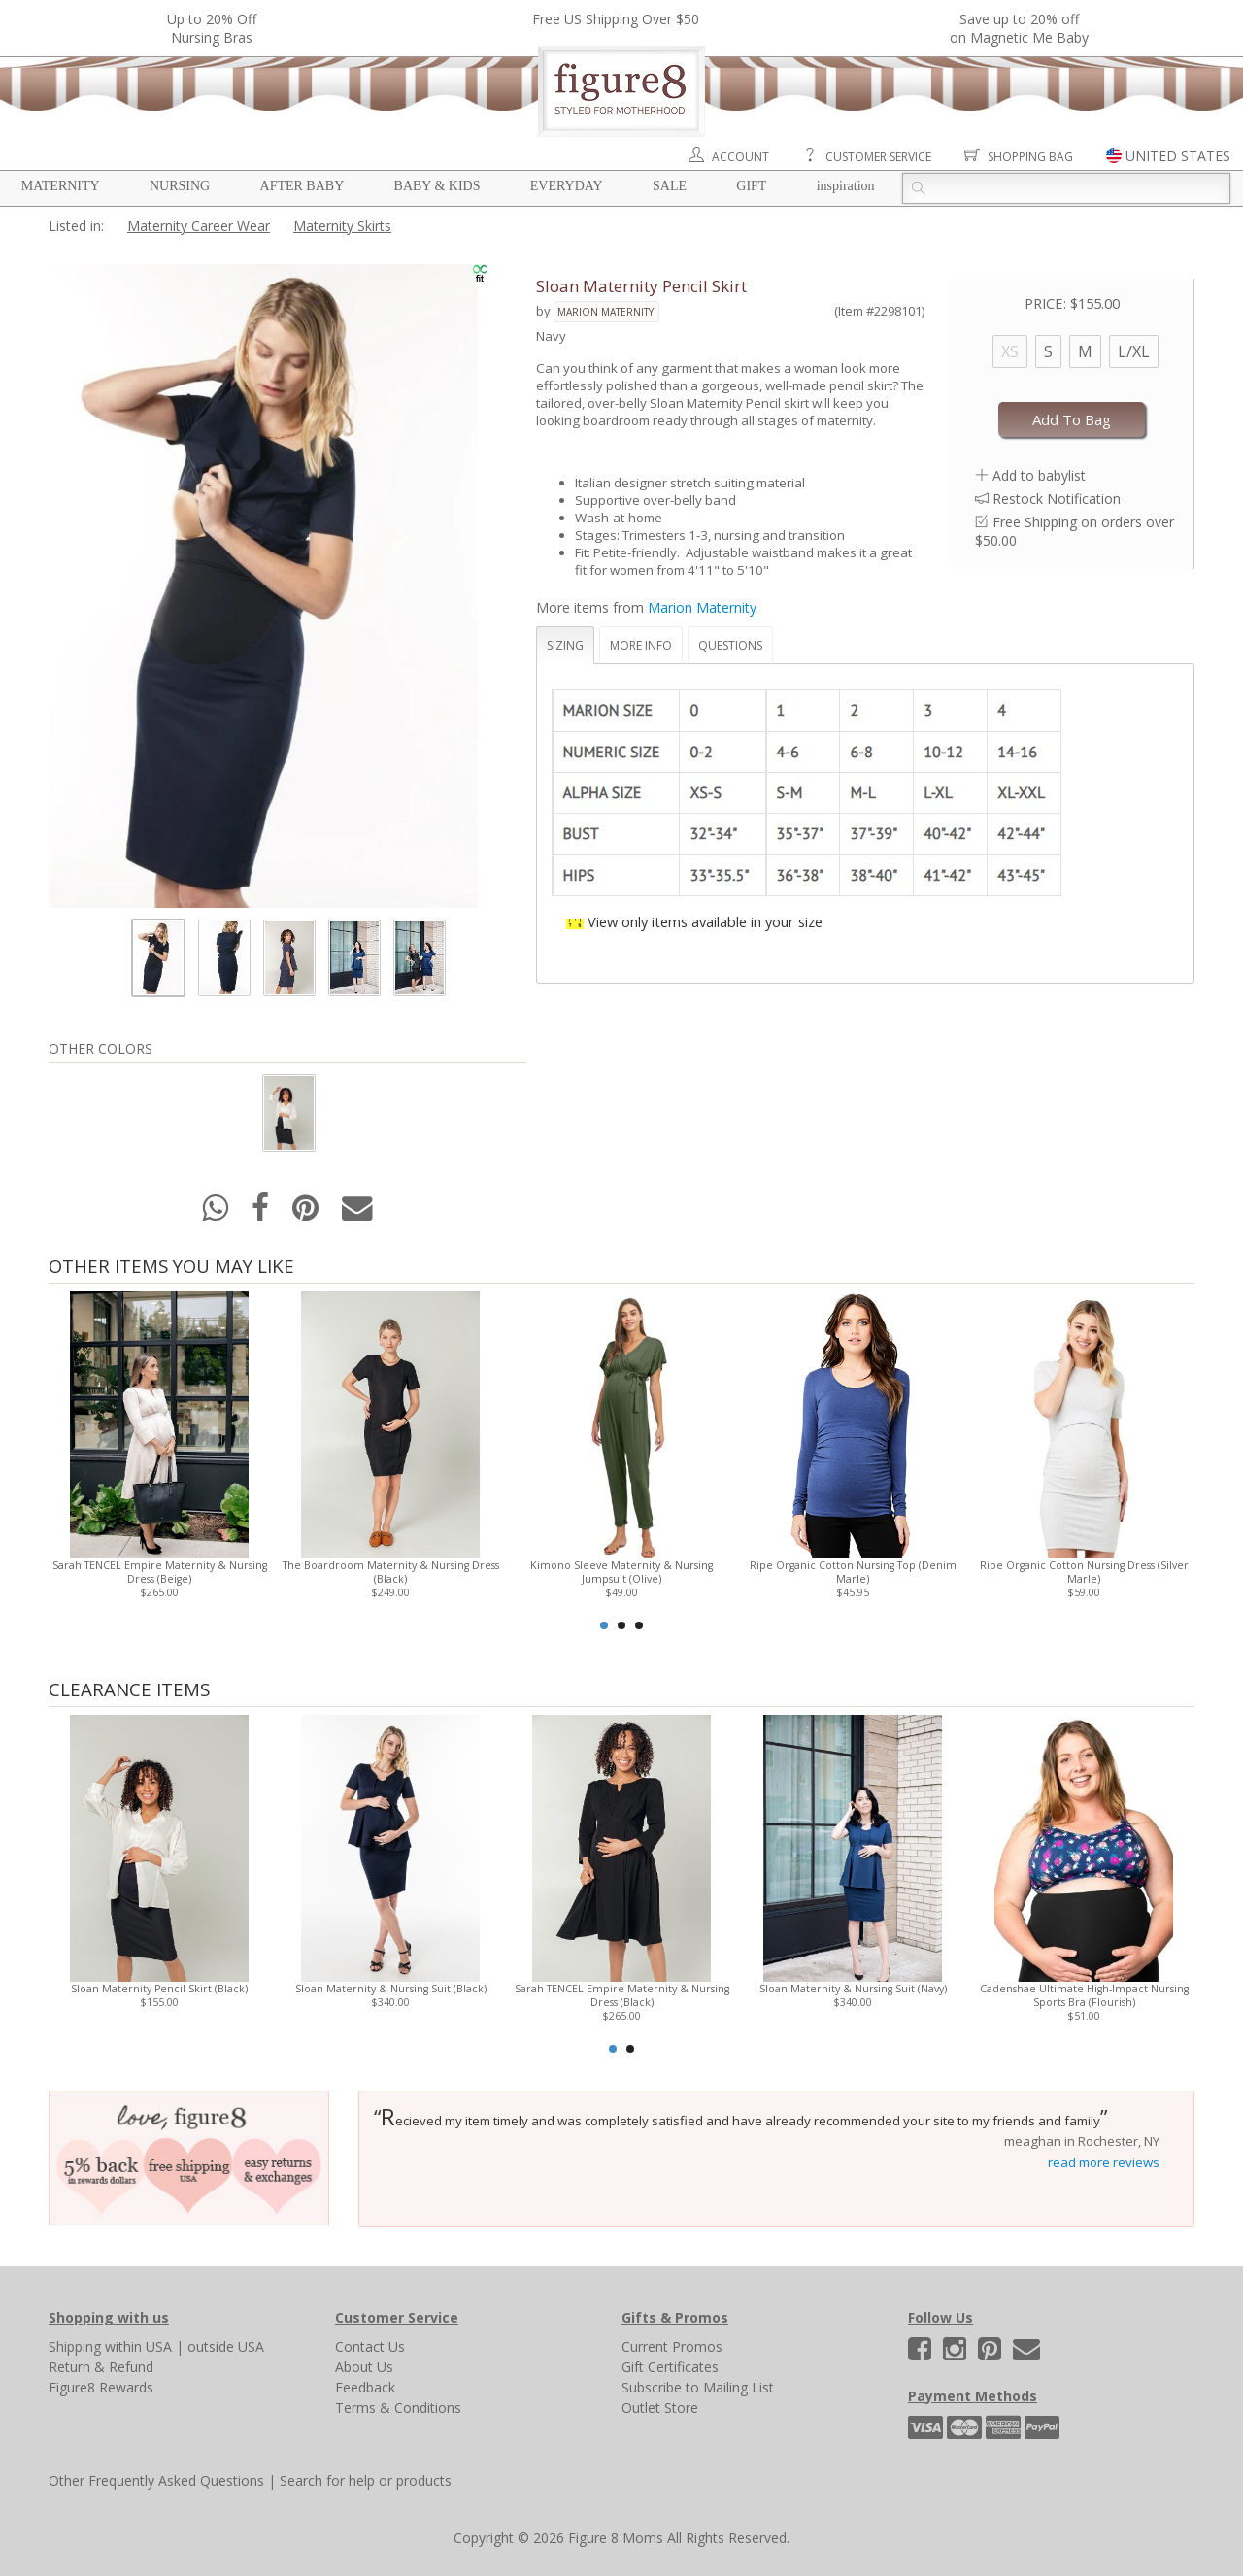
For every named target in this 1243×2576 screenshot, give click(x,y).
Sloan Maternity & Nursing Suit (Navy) (853, 1988)
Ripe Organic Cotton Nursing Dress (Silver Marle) (1084, 1572)
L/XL (1134, 351)
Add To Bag (1071, 419)
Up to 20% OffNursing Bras (211, 28)
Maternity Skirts (342, 226)
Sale (670, 186)
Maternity (60, 186)
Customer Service (878, 157)
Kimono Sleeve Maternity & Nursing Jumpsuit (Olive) (621, 1572)
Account (740, 157)
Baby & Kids (437, 186)
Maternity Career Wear (198, 226)
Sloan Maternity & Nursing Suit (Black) (391, 1988)
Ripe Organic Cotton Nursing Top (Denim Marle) (853, 1572)
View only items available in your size (705, 921)
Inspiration (846, 186)
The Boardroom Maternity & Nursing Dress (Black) (391, 1572)
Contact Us (370, 2346)
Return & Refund (101, 2367)
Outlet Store (660, 2407)
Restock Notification (1056, 498)
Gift (751, 186)
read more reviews (1103, 2162)
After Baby (302, 186)
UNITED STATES (1177, 156)
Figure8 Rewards (101, 2387)
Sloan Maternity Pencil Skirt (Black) (159, 1988)
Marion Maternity (605, 311)
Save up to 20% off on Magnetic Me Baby (1019, 28)
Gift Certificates (670, 2367)
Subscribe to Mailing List (698, 2387)
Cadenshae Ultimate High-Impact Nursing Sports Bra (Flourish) (1084, 1995)
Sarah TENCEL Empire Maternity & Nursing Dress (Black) (622, 1995)
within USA (138, 2346)
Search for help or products (366, 2480)
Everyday (566, 186)
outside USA (225, 2346)
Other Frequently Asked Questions (156, 2480)
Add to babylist (1039, 475)
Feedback (365, 2387)
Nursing (180, 186)
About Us (364, 2367)
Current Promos (672, 2346)
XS (1010, 351)
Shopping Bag (1030, 157)
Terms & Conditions (398, 2407)
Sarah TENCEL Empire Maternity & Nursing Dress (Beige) (159, 1572)
